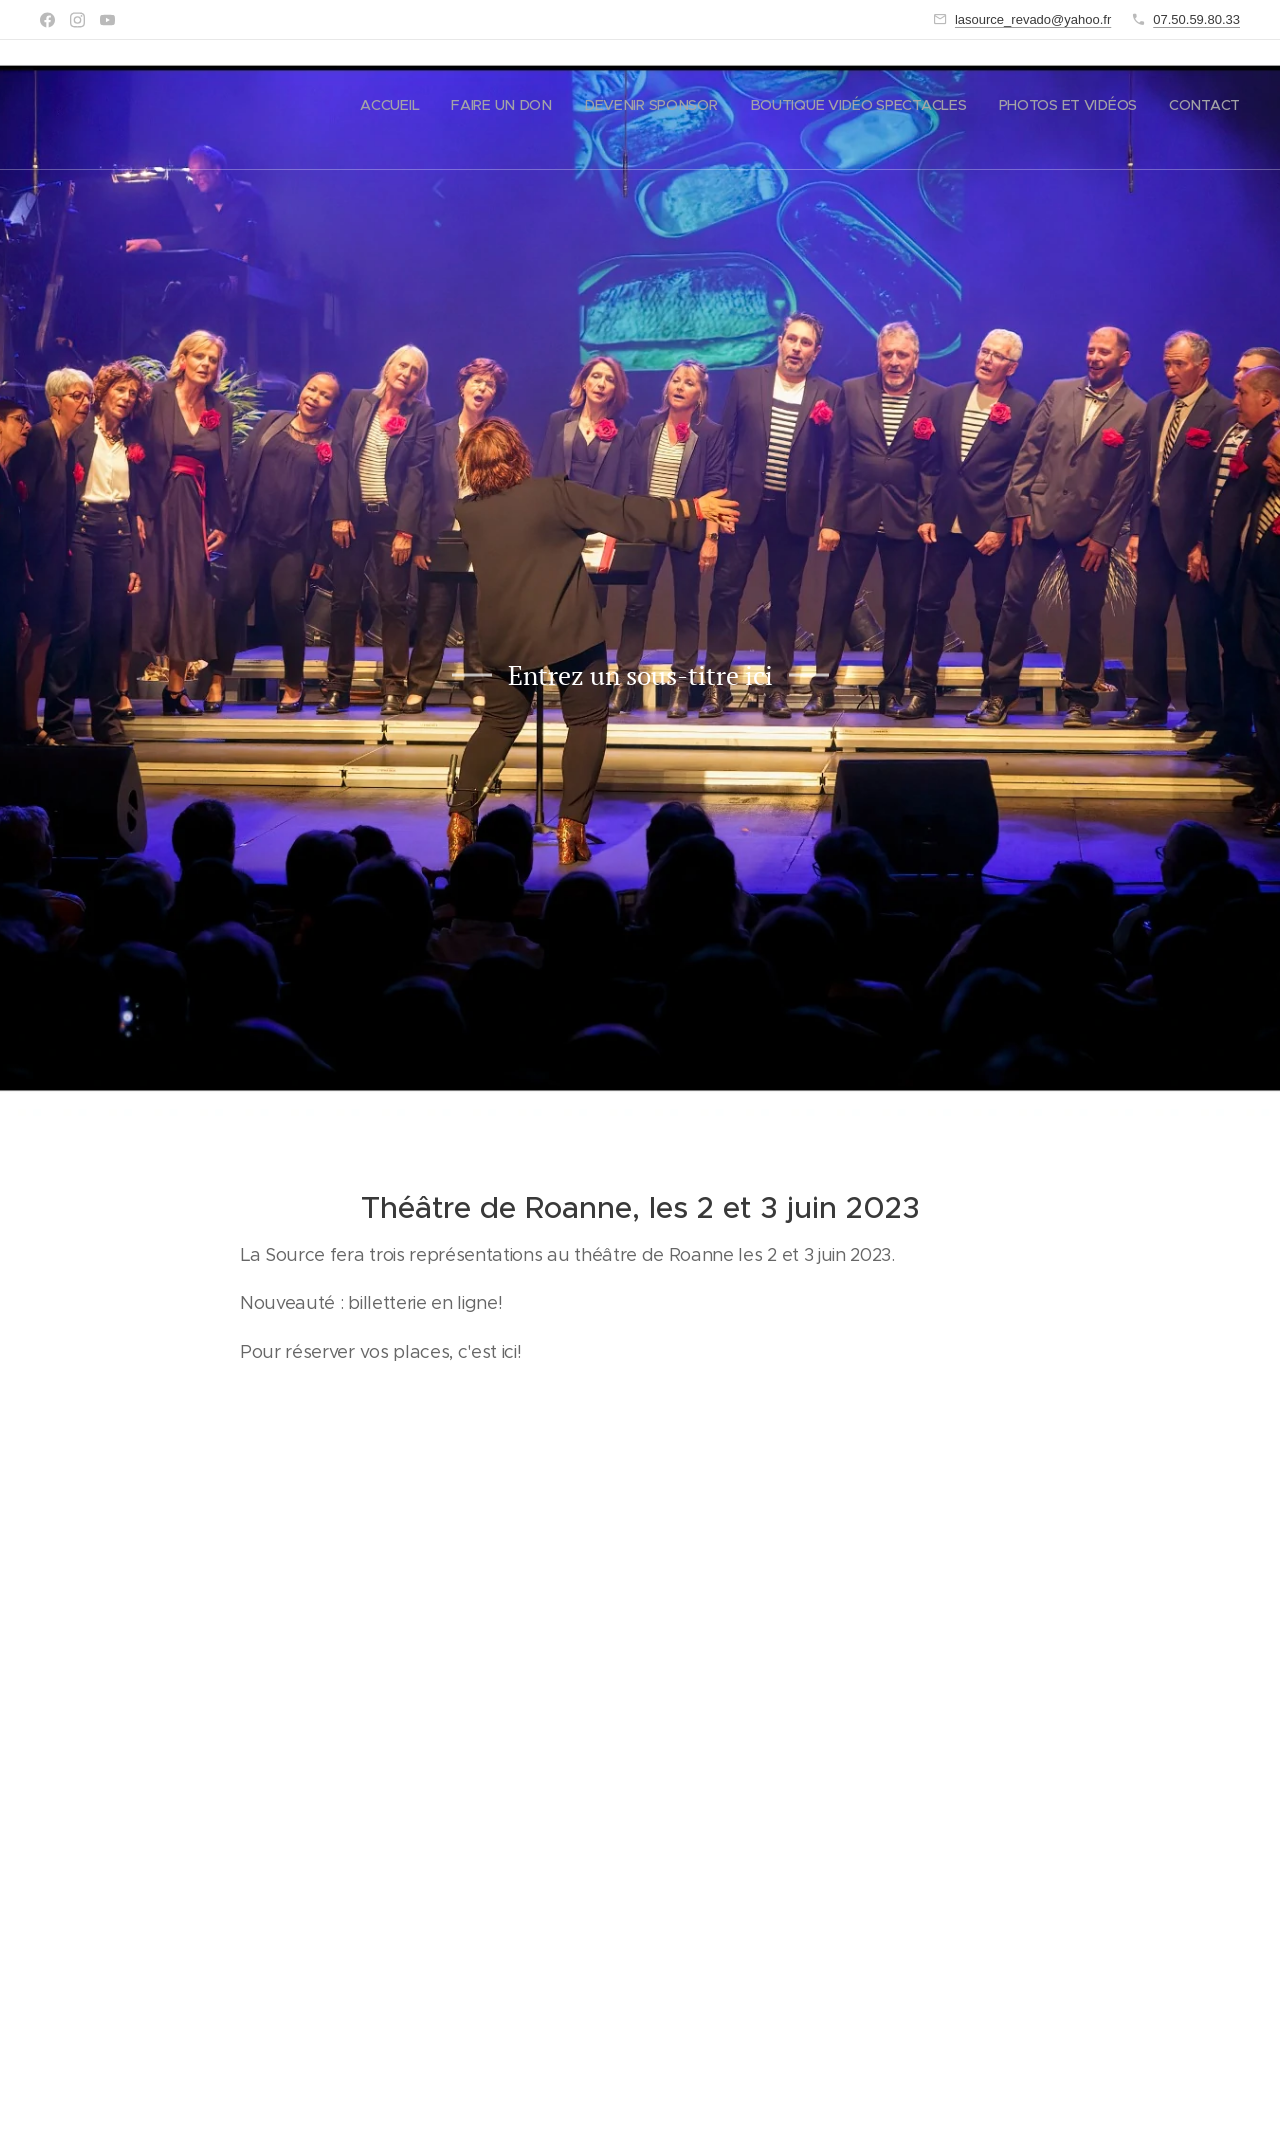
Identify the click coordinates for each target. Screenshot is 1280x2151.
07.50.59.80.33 (1196, 19)
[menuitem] (394, 105)
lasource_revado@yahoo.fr (1033, 19)
